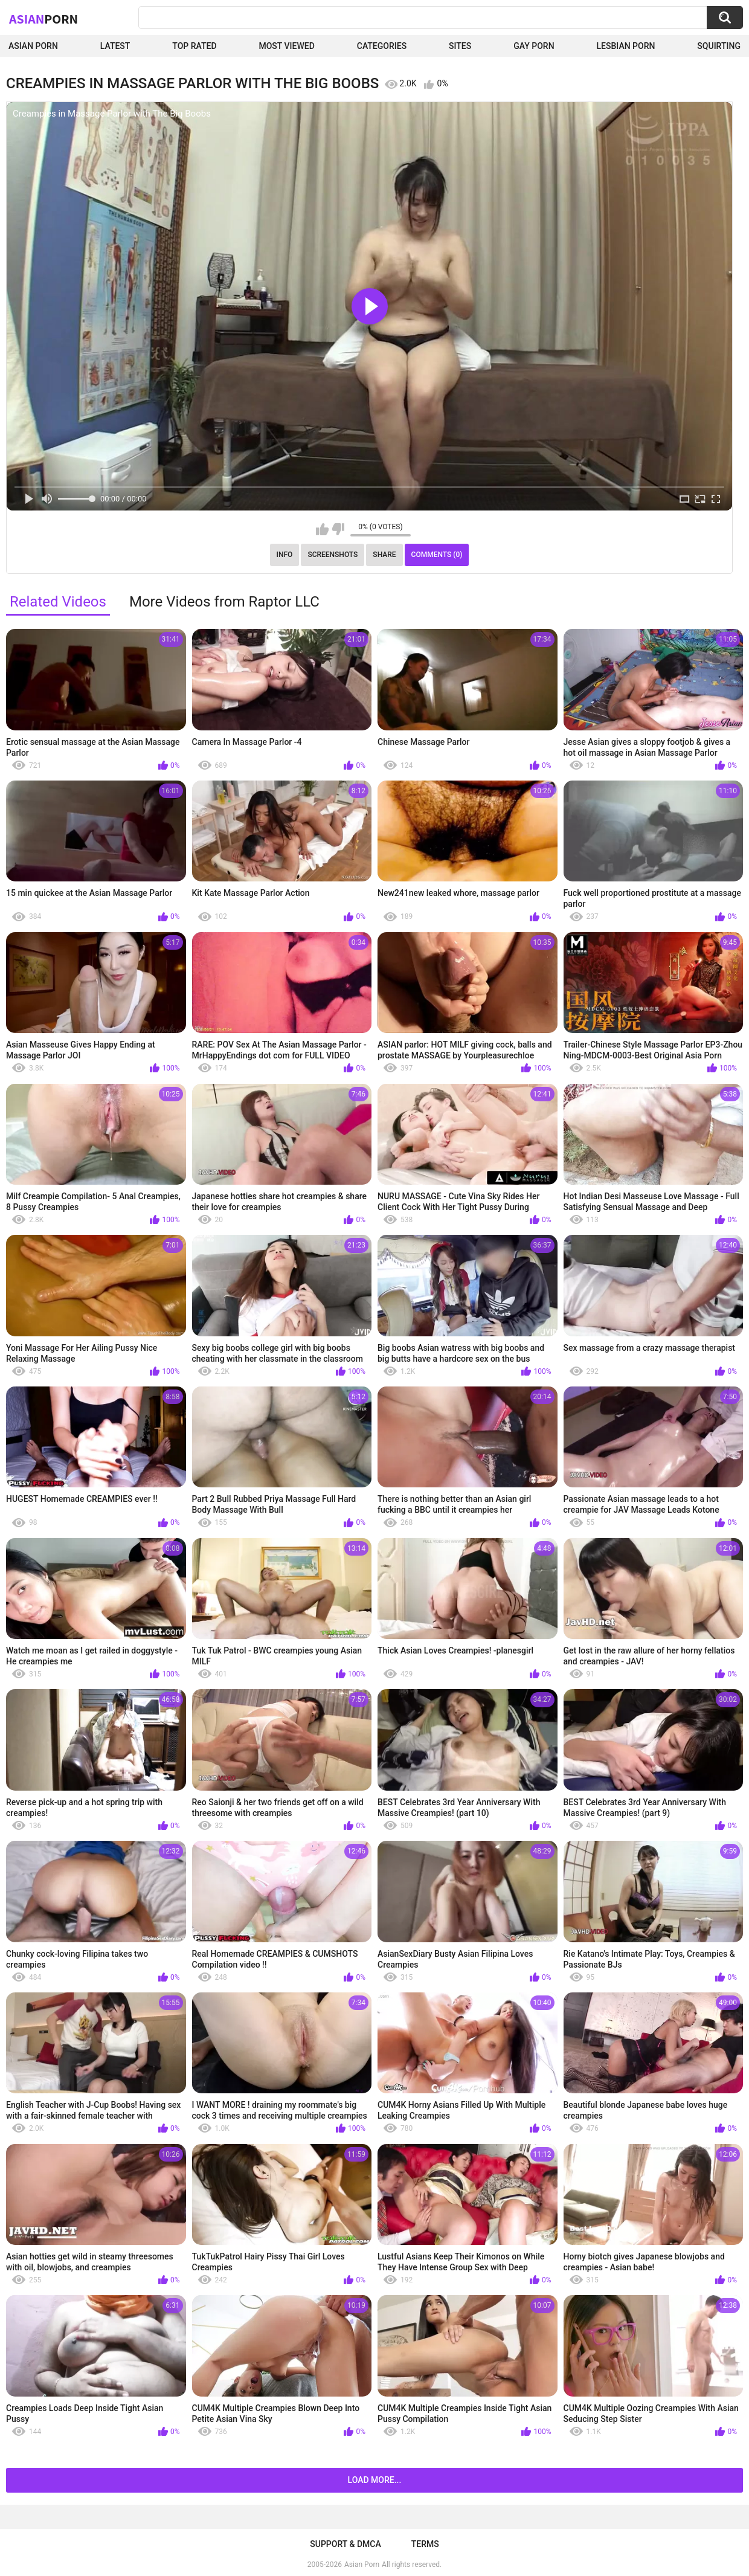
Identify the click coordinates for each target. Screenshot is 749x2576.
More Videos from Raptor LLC (224, 601)
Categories (382, 46)
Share (384, 554)
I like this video (322, 529)
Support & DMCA (345, 2544)
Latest (115, 46)
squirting (719, 46)
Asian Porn (33, 46)
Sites (460, 46)
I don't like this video (338, 529)
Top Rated (194, 46)
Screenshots (332, 554)
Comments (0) (437, 554)
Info (285, 554)
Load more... (375, 2480)
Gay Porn (533, 46)
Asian (43, 18)
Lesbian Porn (626, 46)
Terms (425, 2544)
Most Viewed (286, 46)
